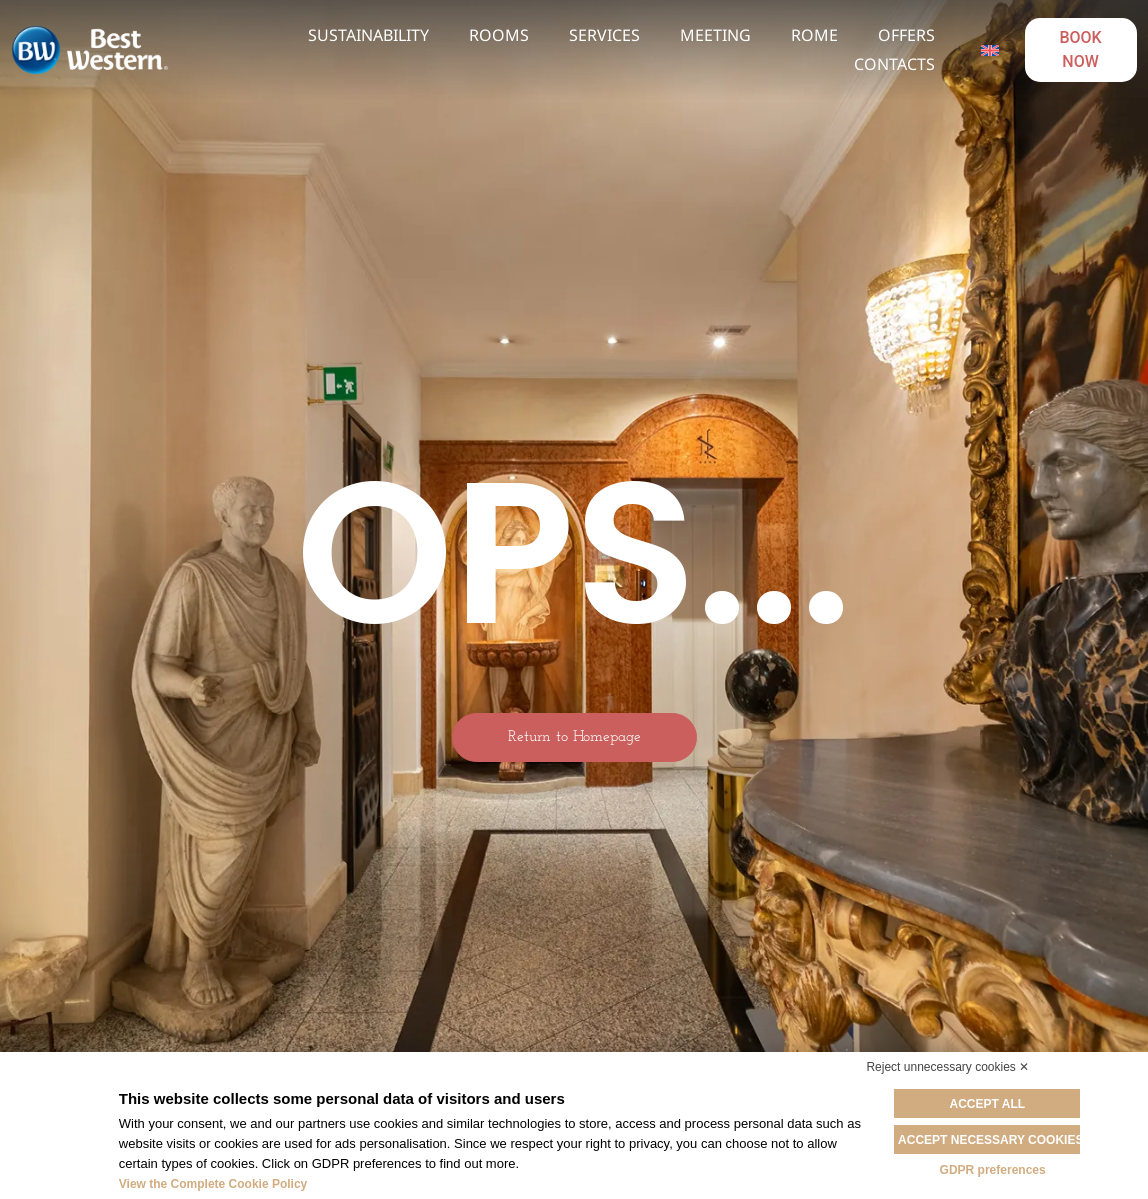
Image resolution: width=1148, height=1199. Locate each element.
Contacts (894, 64)
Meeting (715, 35)
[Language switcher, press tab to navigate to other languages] (989, 50)
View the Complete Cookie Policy (213, 1184)
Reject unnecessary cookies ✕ (947, 1067)
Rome (814, 35)
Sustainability (368, 35)
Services (604, 35)
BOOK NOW (1080, 49)
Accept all (993, 1104)
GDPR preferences (993, 1169)
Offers (906, 35)
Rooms (499, 35)
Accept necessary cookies (992, 1139)
